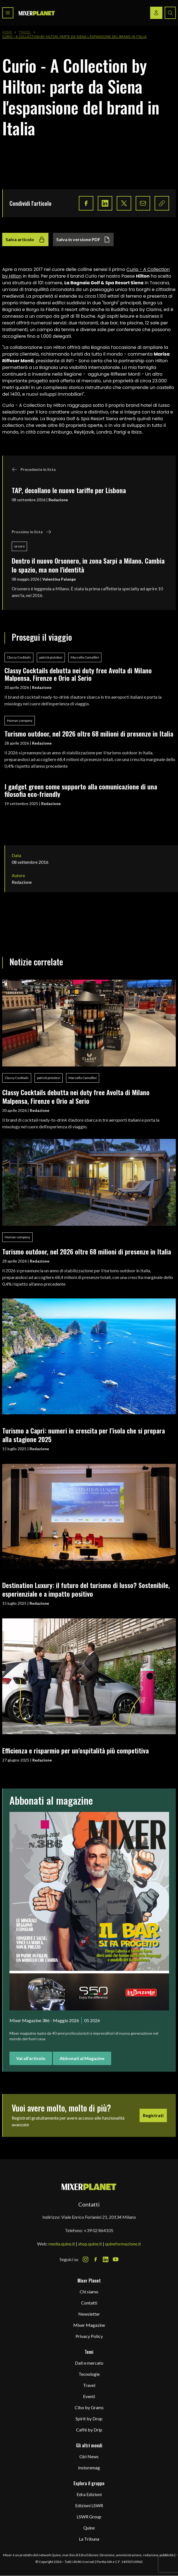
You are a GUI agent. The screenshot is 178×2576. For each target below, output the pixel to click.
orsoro (19, 546)
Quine (89, 2527)
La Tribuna (89, 2538)
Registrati (153, 2115)
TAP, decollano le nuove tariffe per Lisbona (69, 490)
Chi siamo (89, 2291)
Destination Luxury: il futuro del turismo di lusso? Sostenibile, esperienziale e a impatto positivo (86, 1589)
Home (7, 32)
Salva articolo (25, 239)
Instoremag (89, 2467)
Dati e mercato (89, 2362)
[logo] (37, 13)
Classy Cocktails (19, 657)
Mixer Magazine (89, 2325)
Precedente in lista (34, 469)
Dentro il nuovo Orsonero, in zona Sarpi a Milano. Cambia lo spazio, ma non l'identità (88, 565)
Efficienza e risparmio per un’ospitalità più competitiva (75, 1750)
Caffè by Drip (89, 2429)
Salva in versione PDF (83, 239)
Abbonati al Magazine (82, 2058)
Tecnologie (89, 2374)
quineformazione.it (123, 2243)
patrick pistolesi (50, 657)
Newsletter (89, 2313)
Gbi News (89, 2456)
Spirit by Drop (89, 2418)
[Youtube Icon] (115, 2259)
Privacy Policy (89, 2336)
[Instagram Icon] (85, 2259)
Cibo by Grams (89, 2407)
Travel (25, 32)
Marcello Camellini (85, 657)
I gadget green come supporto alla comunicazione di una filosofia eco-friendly (80, 790)
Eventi (89, 2396)
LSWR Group (89, 2516)
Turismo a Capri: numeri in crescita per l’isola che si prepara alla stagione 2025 (83, 1434)
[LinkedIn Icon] (105, 2259)
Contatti (89, 2302)
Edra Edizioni (89, 2494)
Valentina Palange (59, 579)
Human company (19, 720)
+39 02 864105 (98, 2230)
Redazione (58, 499)
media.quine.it (61, 2243)
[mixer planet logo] (89, 2186)
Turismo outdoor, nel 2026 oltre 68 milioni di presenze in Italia (88, 733)
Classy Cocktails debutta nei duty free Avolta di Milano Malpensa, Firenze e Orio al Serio (78, 674)
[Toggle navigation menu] (7, 12)
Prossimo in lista (32, 532)
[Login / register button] (156, 13)
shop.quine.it (90, 2243)
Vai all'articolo (30, 2058)
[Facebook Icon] (95, 2259)
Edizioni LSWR (89, 2505)
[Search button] (170, 13)
